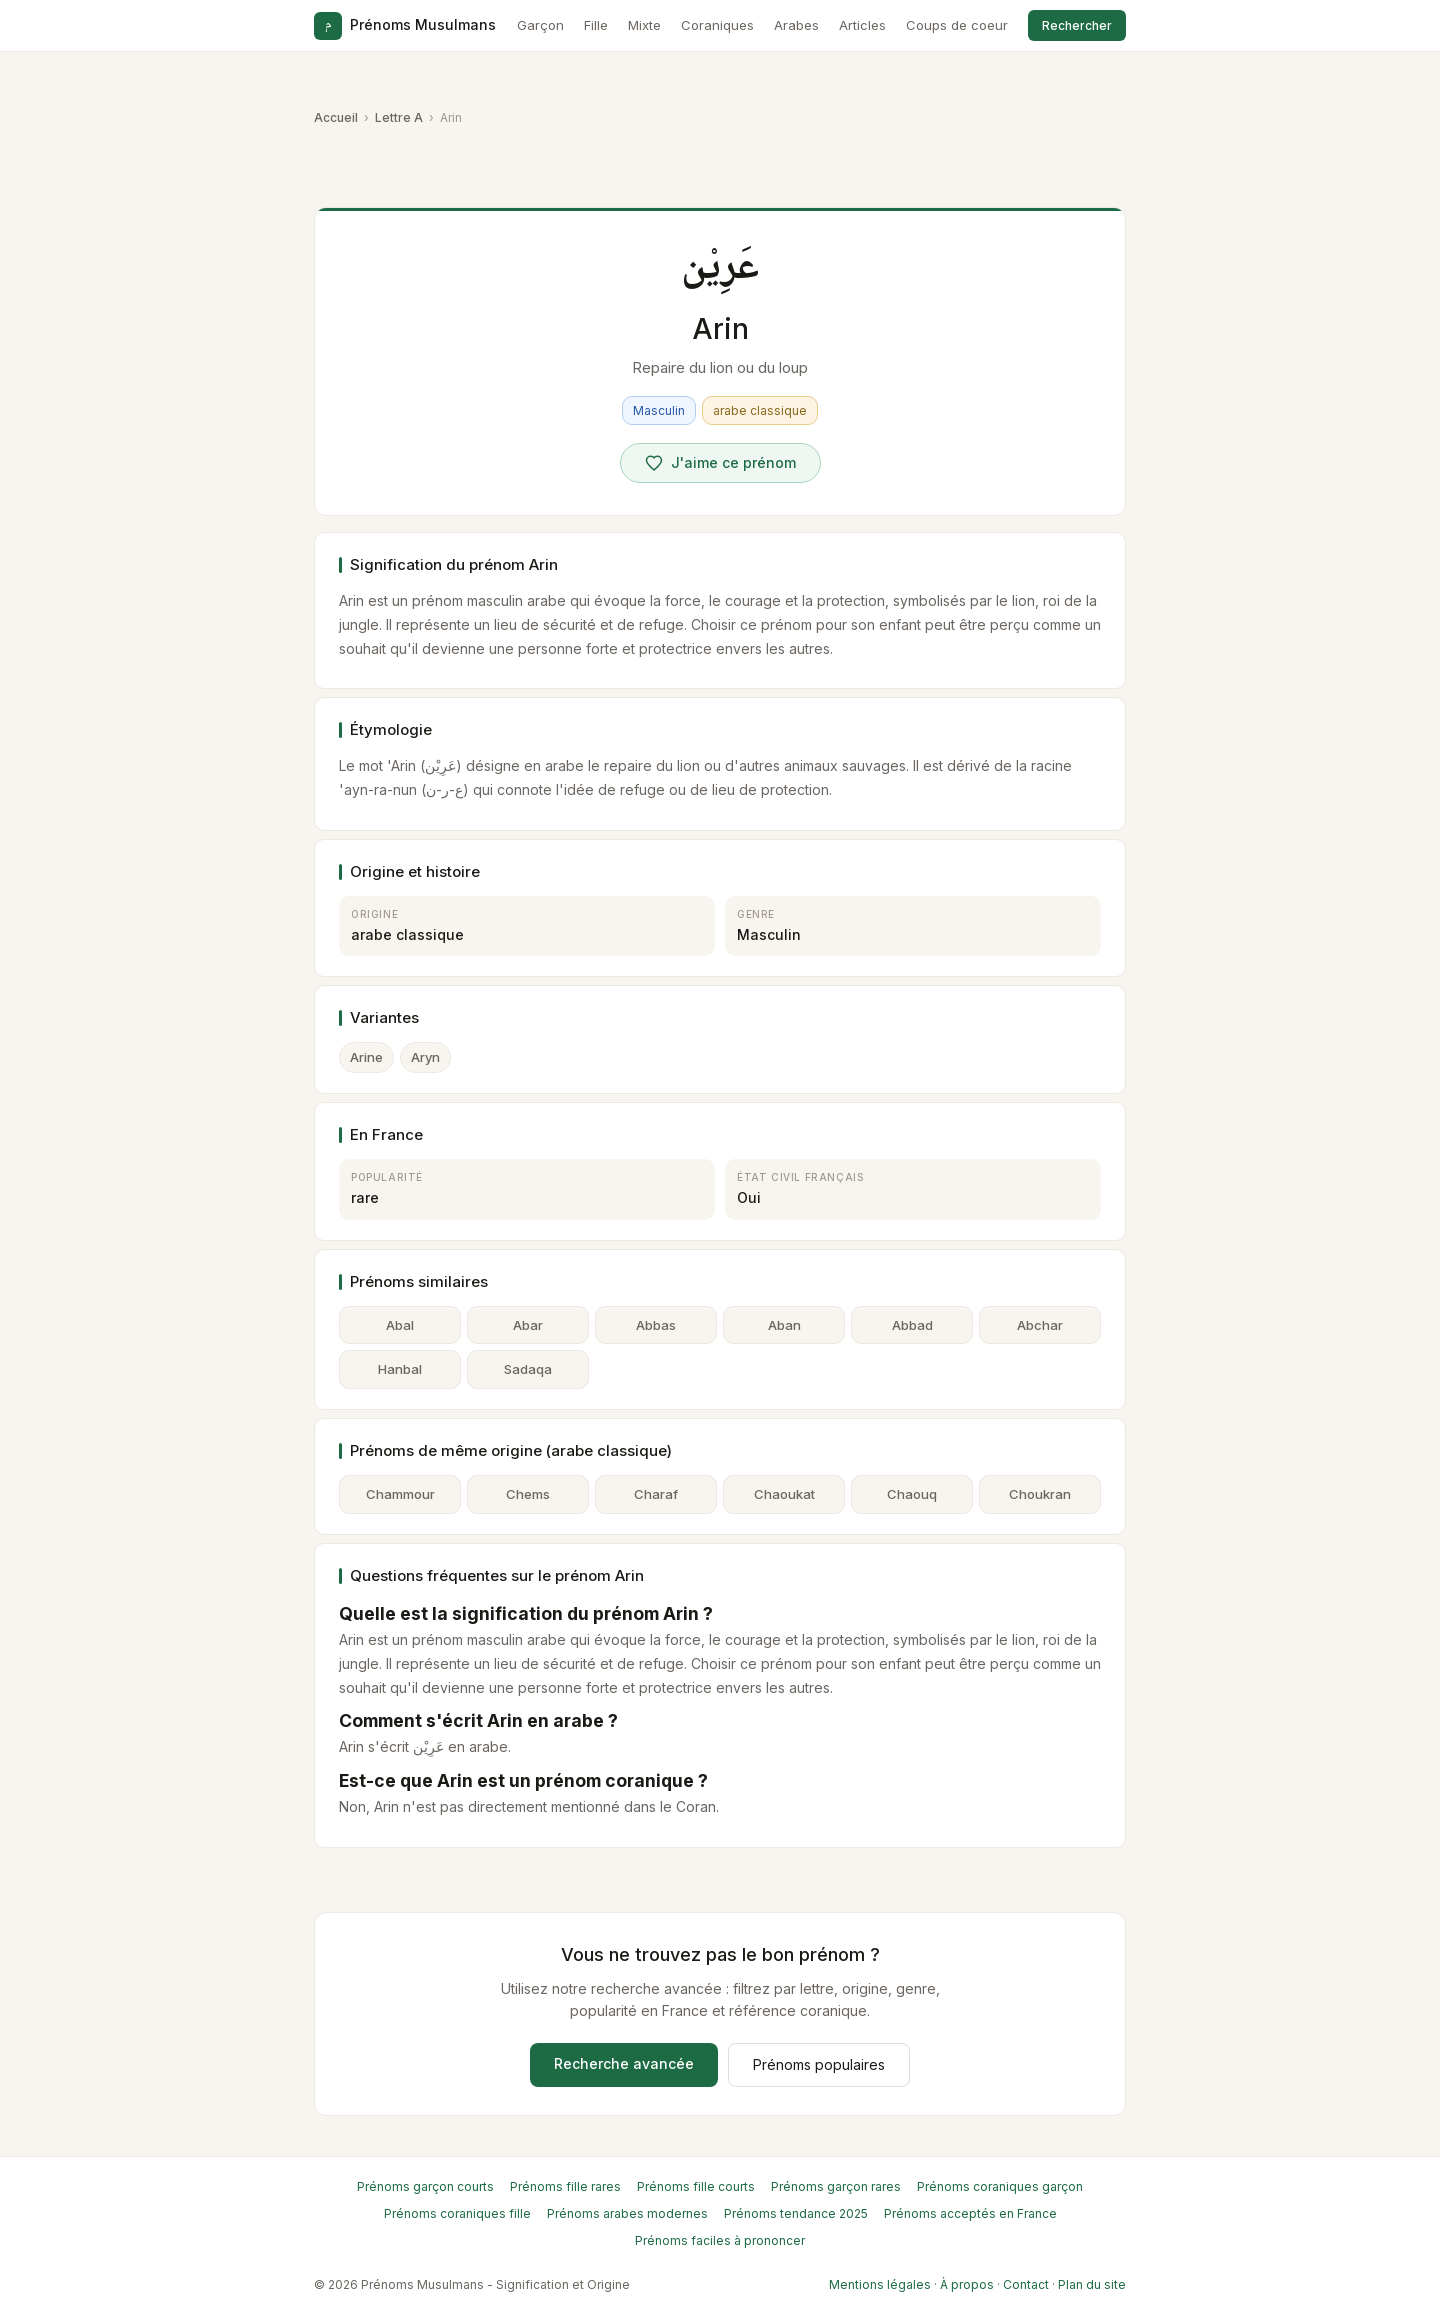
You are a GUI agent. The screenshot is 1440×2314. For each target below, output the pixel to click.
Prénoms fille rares (565, 2186)
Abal (400, 1325)
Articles (862, 25)
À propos (967, 2284)
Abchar (1040, 1325)
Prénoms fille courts (696, 2186)
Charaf (656, 1494)
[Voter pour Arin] (720, 463)
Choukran (1040, 1494)
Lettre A (399, 117)
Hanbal (400, 1369)
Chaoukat (784, 1494)
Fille (596, 25)
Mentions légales (880, 2284)
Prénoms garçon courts (425, 2186)
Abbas (656, 1325)
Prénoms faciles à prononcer (720, 2240)
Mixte (644, 25)
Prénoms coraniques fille (457, 2213)
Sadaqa (528, 1369)
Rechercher (1077, 25)
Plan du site (1092, 2284)
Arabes (796, 25)
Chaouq (912, 1494)
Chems (528, 1494)
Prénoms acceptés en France (970, 2213)
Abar (528, 1325)
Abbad (912, 1325)
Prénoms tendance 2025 (796, 2213)
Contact (1026, 2284)
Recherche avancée (624, 2063)
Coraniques (717, 25)
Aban (784, 1325)
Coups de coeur (957, 25)
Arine (366, 1057)
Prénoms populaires (819, 2064)
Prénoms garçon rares (836, 2186)
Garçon (540, 25)
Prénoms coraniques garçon (1000, 2186)
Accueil (336, 117)
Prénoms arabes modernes (627, 2213)
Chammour (400, 1494)
